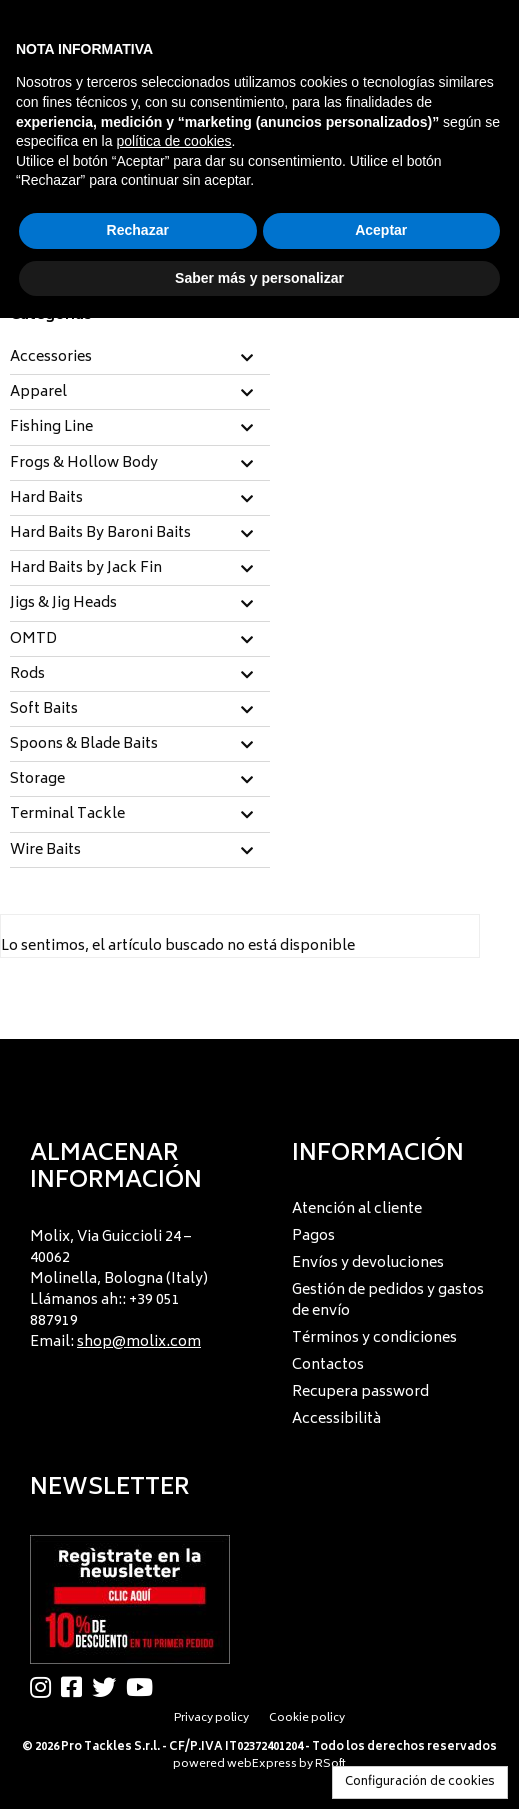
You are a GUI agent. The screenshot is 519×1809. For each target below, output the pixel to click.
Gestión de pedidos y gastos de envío (388, 1301)
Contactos (328, 1365)
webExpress (262, 1764)
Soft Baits (44, 710)
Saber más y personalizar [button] (259, 278)
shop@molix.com (139, 1342)
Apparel (38, 393)
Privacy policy (211, 1718)
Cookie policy (307, 1718)
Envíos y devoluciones (368, 1263)
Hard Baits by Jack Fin (86, 569)
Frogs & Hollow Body (84, 464)
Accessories (51, 358)
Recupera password (360, 1392)
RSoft (330, 1764)
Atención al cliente (357, 1209)
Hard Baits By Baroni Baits (100, 534)
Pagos (313, 1236)
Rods (27, 675)
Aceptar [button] (381, 230)
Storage (37, 780)
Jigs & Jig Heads (63, 604)
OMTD (33, 640)
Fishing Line (51, 428)
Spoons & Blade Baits (84, 745)
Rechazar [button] (138, 230)
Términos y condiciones (374, 1338)
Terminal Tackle (67, 815)
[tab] (140, 358)
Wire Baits (45, 851)
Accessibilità (336, 1419)
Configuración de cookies (420, 1782)
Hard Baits (46, 499)
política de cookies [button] (173, 141)
